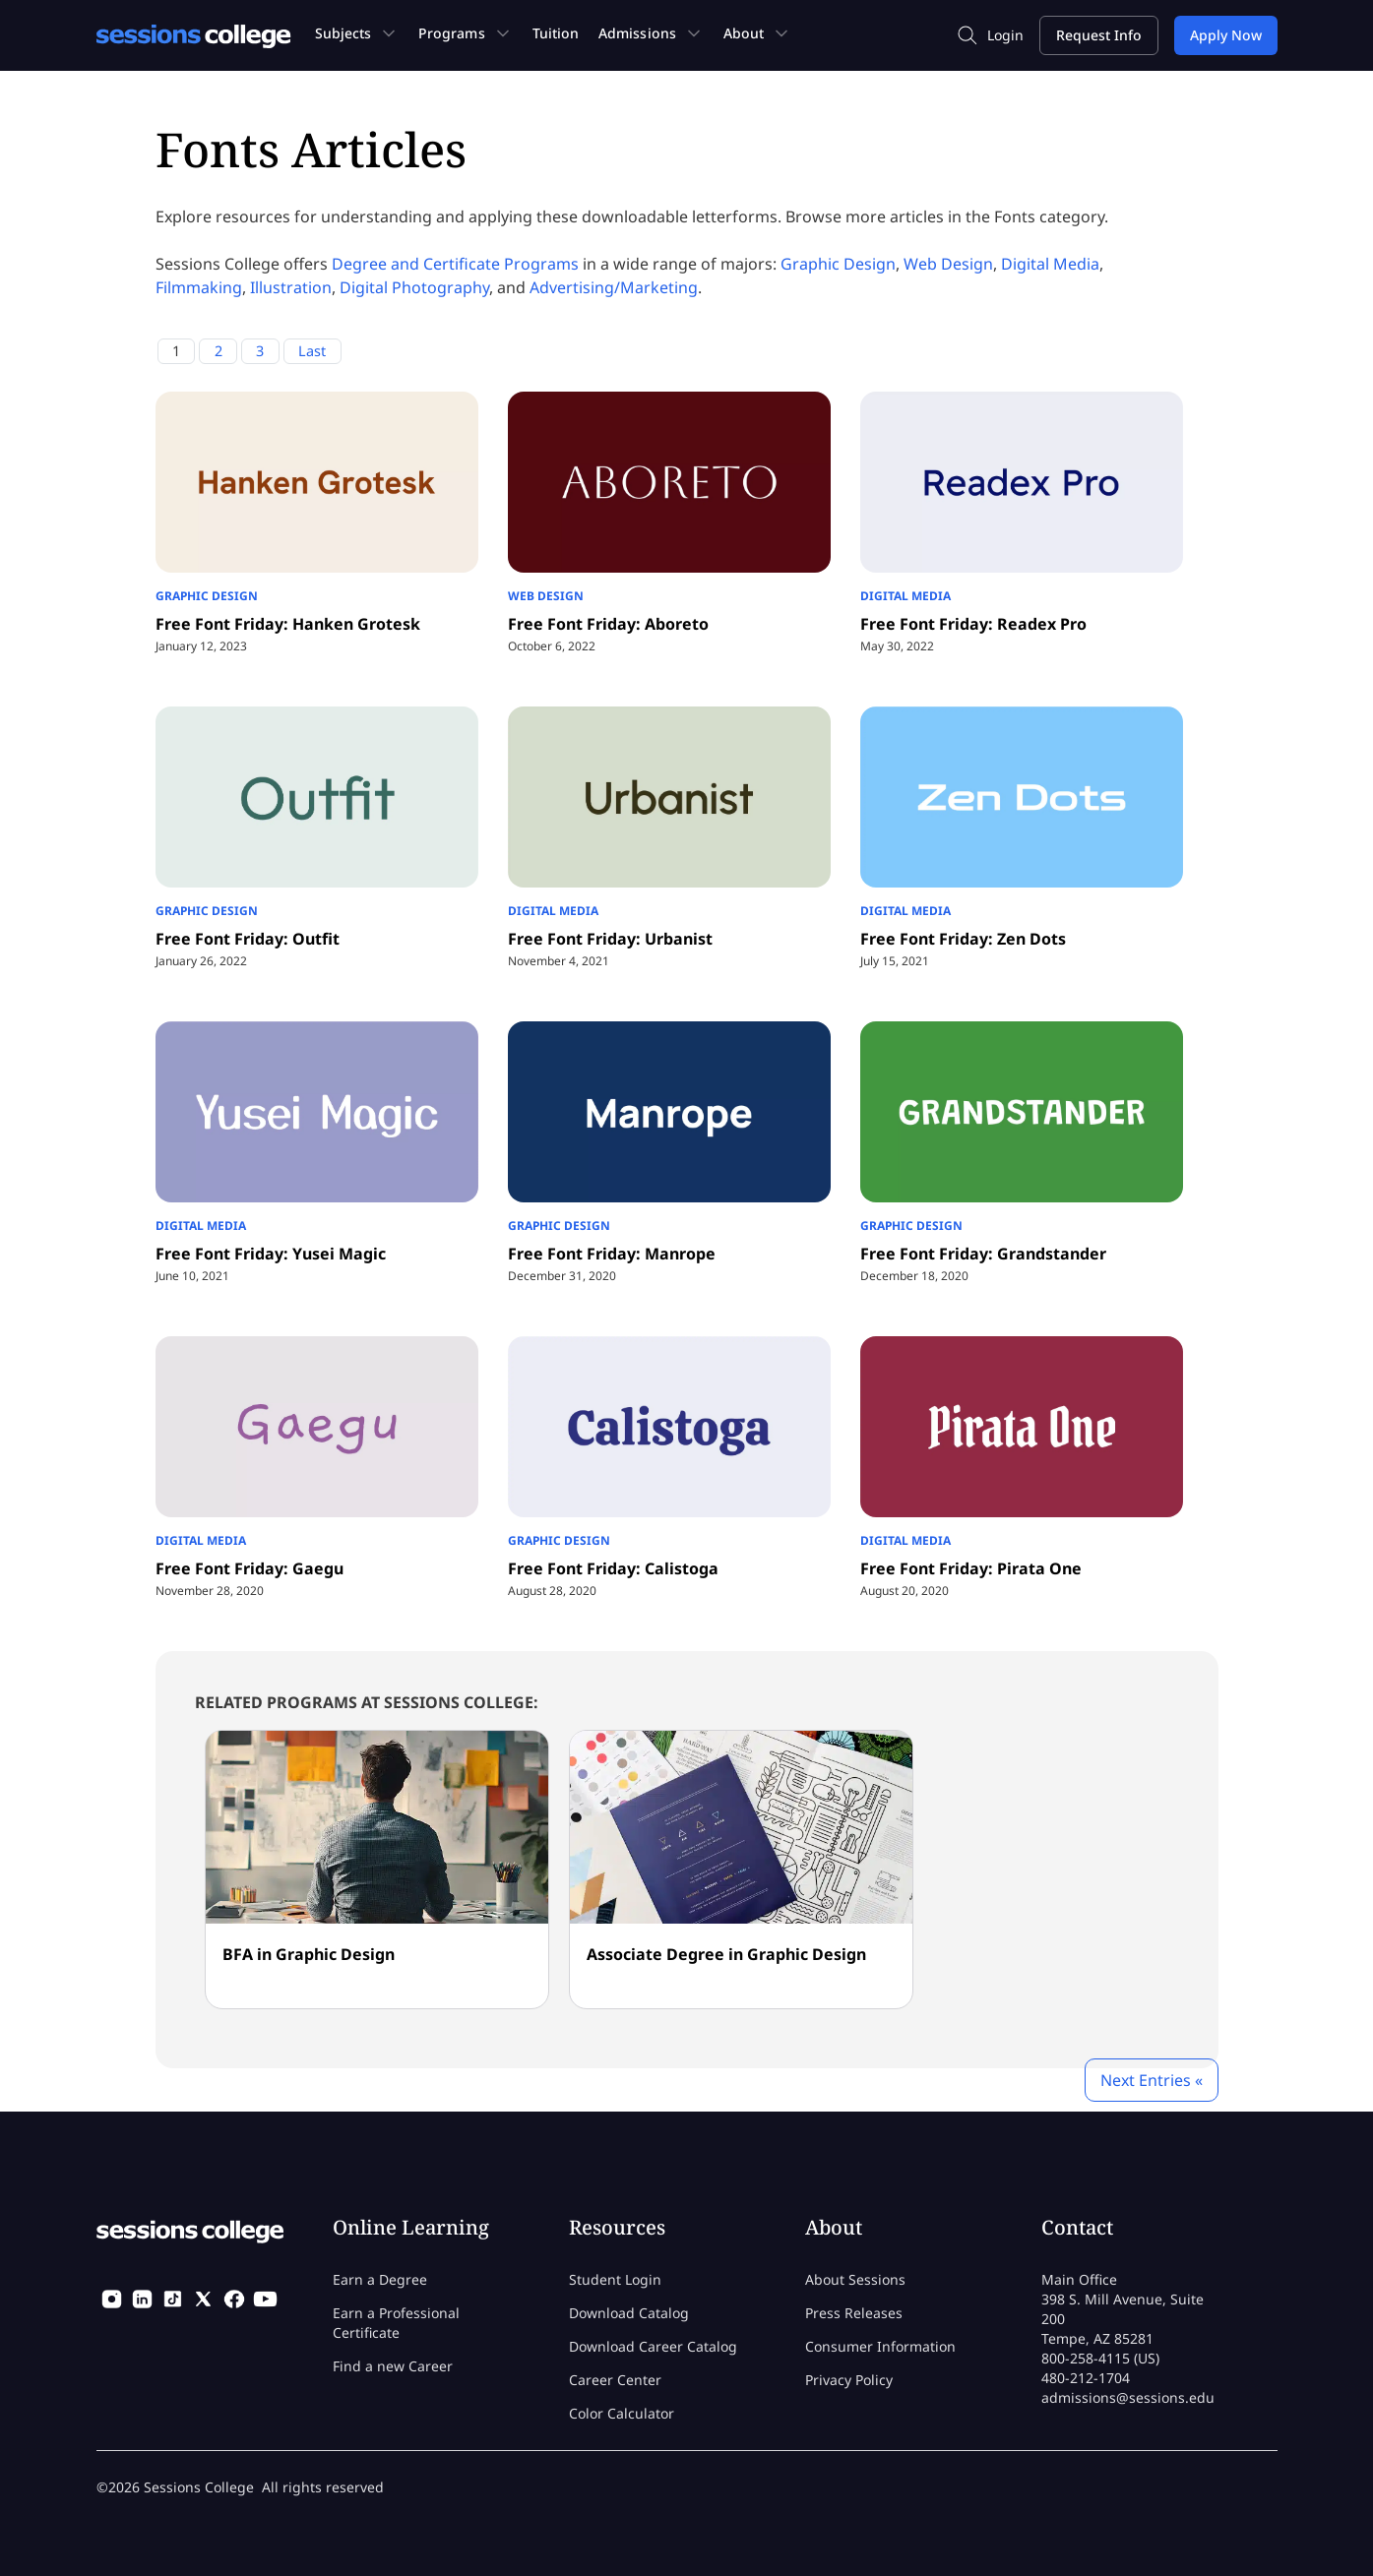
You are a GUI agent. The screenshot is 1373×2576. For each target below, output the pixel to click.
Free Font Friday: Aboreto (608, 624)
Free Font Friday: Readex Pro (973, 624)
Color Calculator (621, 2413)
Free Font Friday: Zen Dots (963, 939)
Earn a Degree (380, 2279)
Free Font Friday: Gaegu (249, 1568)
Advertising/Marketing (614, 287)
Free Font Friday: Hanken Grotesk (288, 624)
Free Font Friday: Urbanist (610, 939)
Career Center (615, 2379)
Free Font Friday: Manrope (612, 1253)
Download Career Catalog (653, 2346)
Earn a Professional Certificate (396, 2322)
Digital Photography (414, 287)
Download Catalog (629, 2312)
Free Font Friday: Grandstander (983, 1253)
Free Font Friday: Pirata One (971, 1568)
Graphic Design (838, 264)
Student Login (615, 2279)
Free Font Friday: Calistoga (613, 1568)
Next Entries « (1151, 2080)
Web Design (948, 264)
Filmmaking (199, 287)
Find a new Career (393, 2366)
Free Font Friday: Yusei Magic (271, 1253)
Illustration (291, 287)
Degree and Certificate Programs (455, 264)
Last (312, 350)
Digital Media (1050, 264)
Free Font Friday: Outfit (248, 939)
